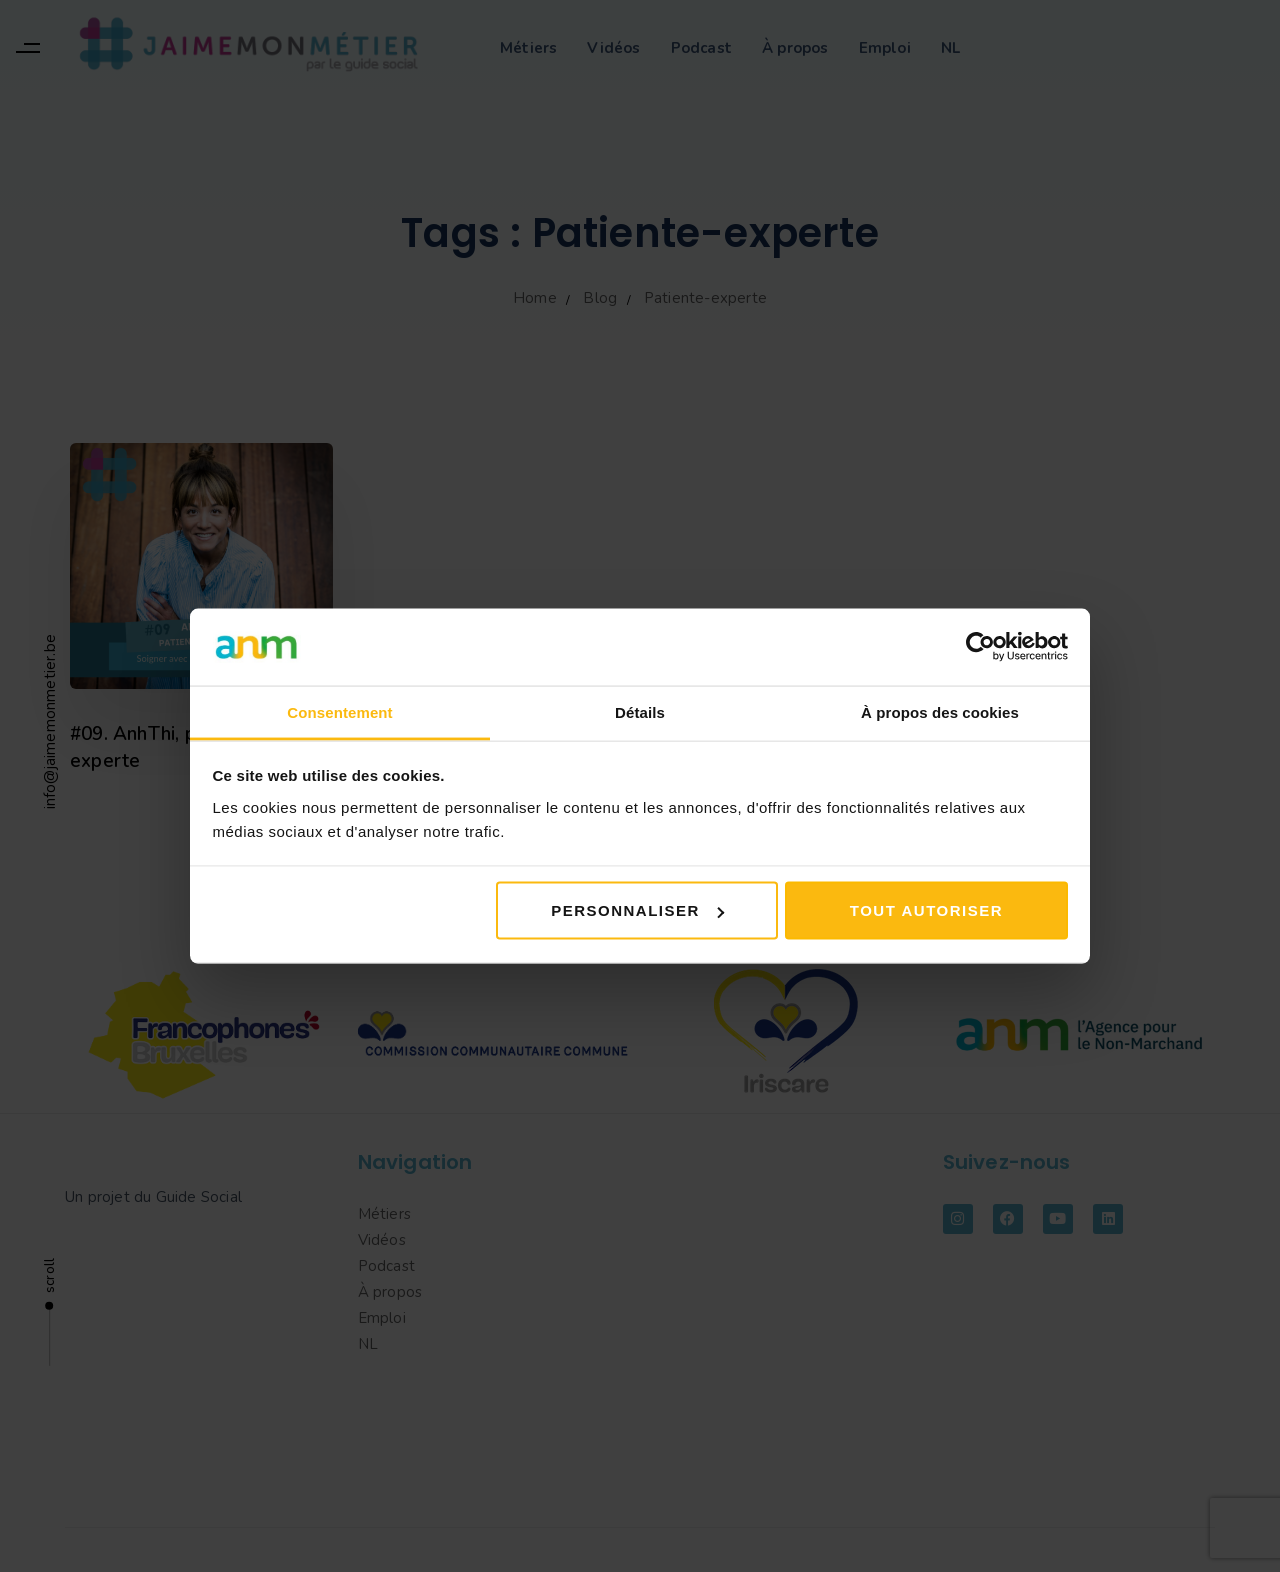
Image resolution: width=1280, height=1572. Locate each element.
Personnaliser (637, 910)
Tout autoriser (926, 910)
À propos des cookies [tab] (940, 711)
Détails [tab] (640, 711)
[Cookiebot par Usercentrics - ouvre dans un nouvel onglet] (980, 647)
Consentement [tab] (339, 711)
